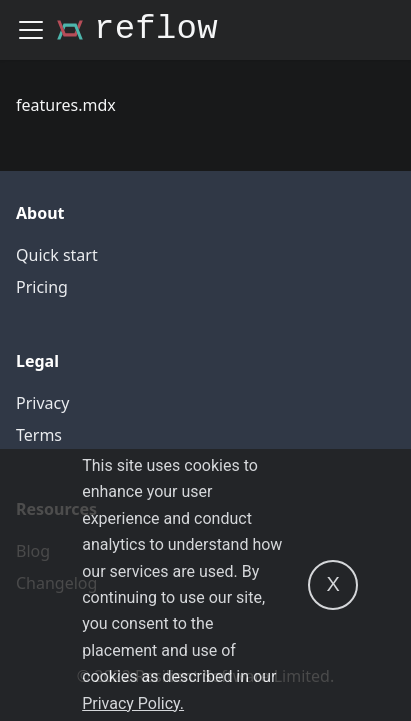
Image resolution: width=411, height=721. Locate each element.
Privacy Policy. (133, 703)
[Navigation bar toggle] (31, 30)
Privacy (42, 403)
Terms (39, 435)
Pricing (42, 287)
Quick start (57, 255)
